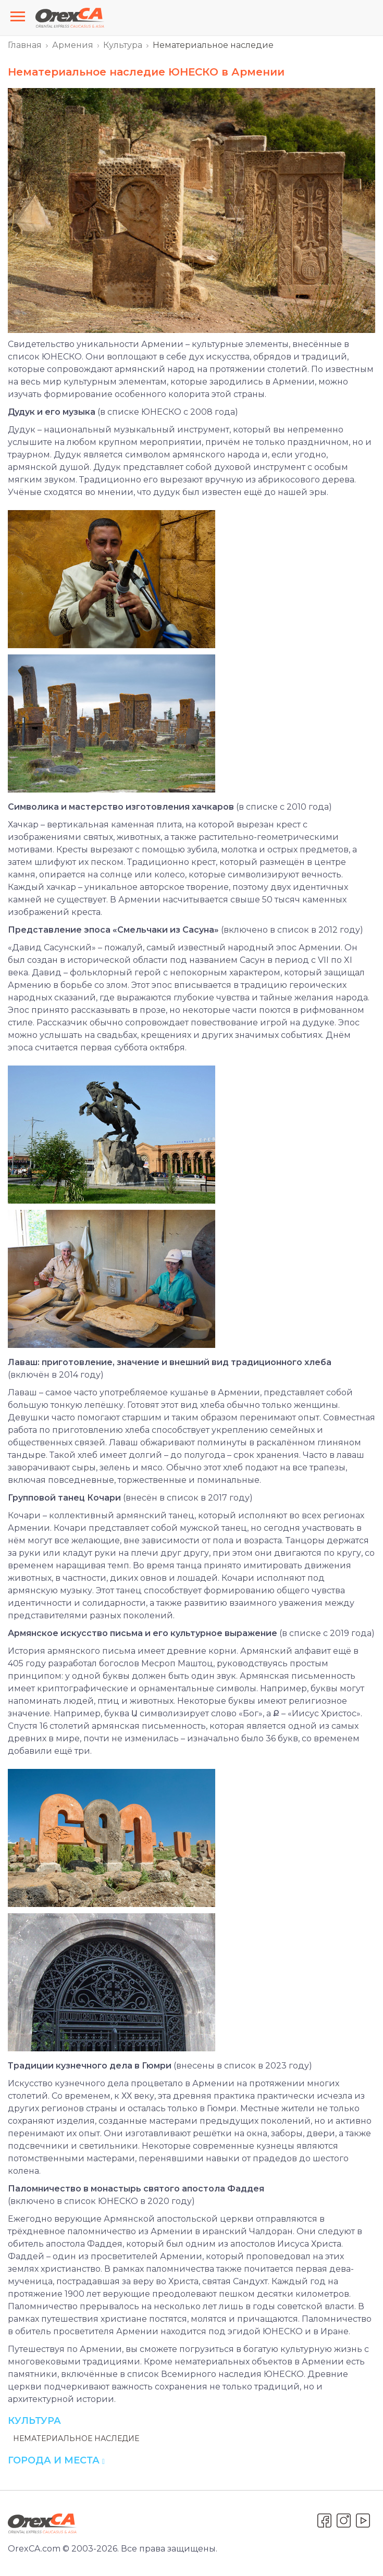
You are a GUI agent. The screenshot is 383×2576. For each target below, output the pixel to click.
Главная (25, 45)
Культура (122, 45)
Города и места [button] (56, 2460)
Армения (72, 45)
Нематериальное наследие (76, 2438)
